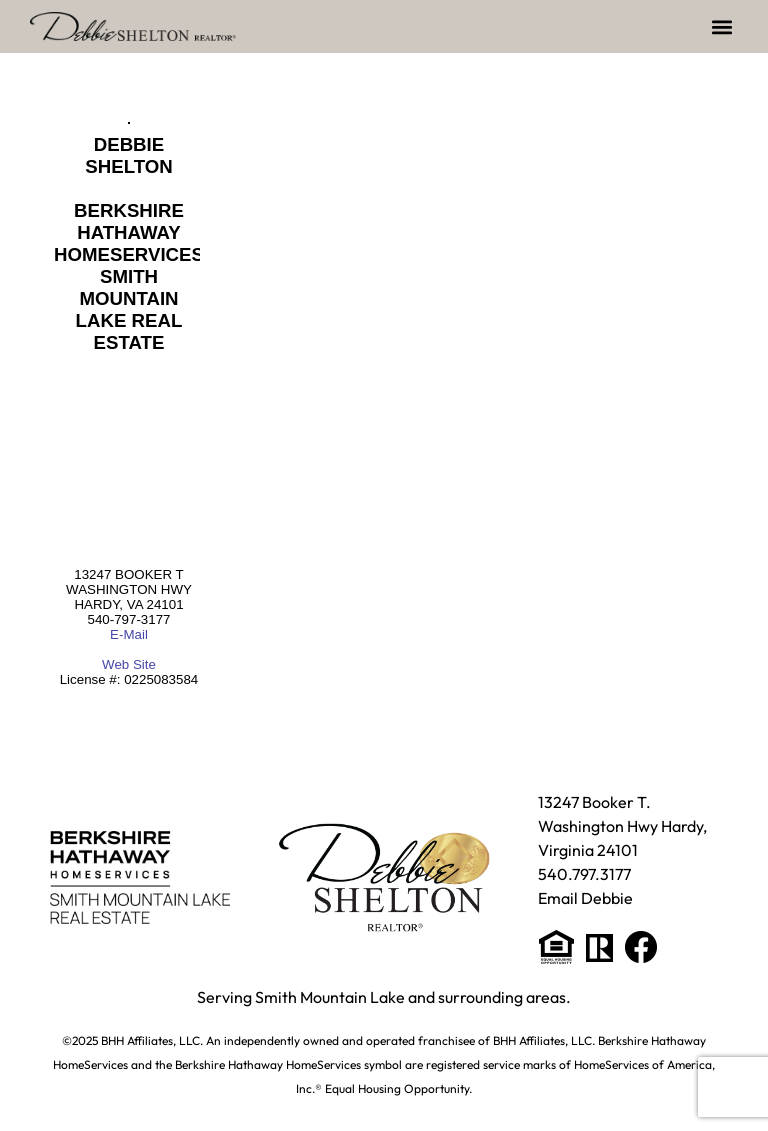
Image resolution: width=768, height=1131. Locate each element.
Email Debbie (585, 898)
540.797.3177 (584, 874)
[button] (721, 26)
